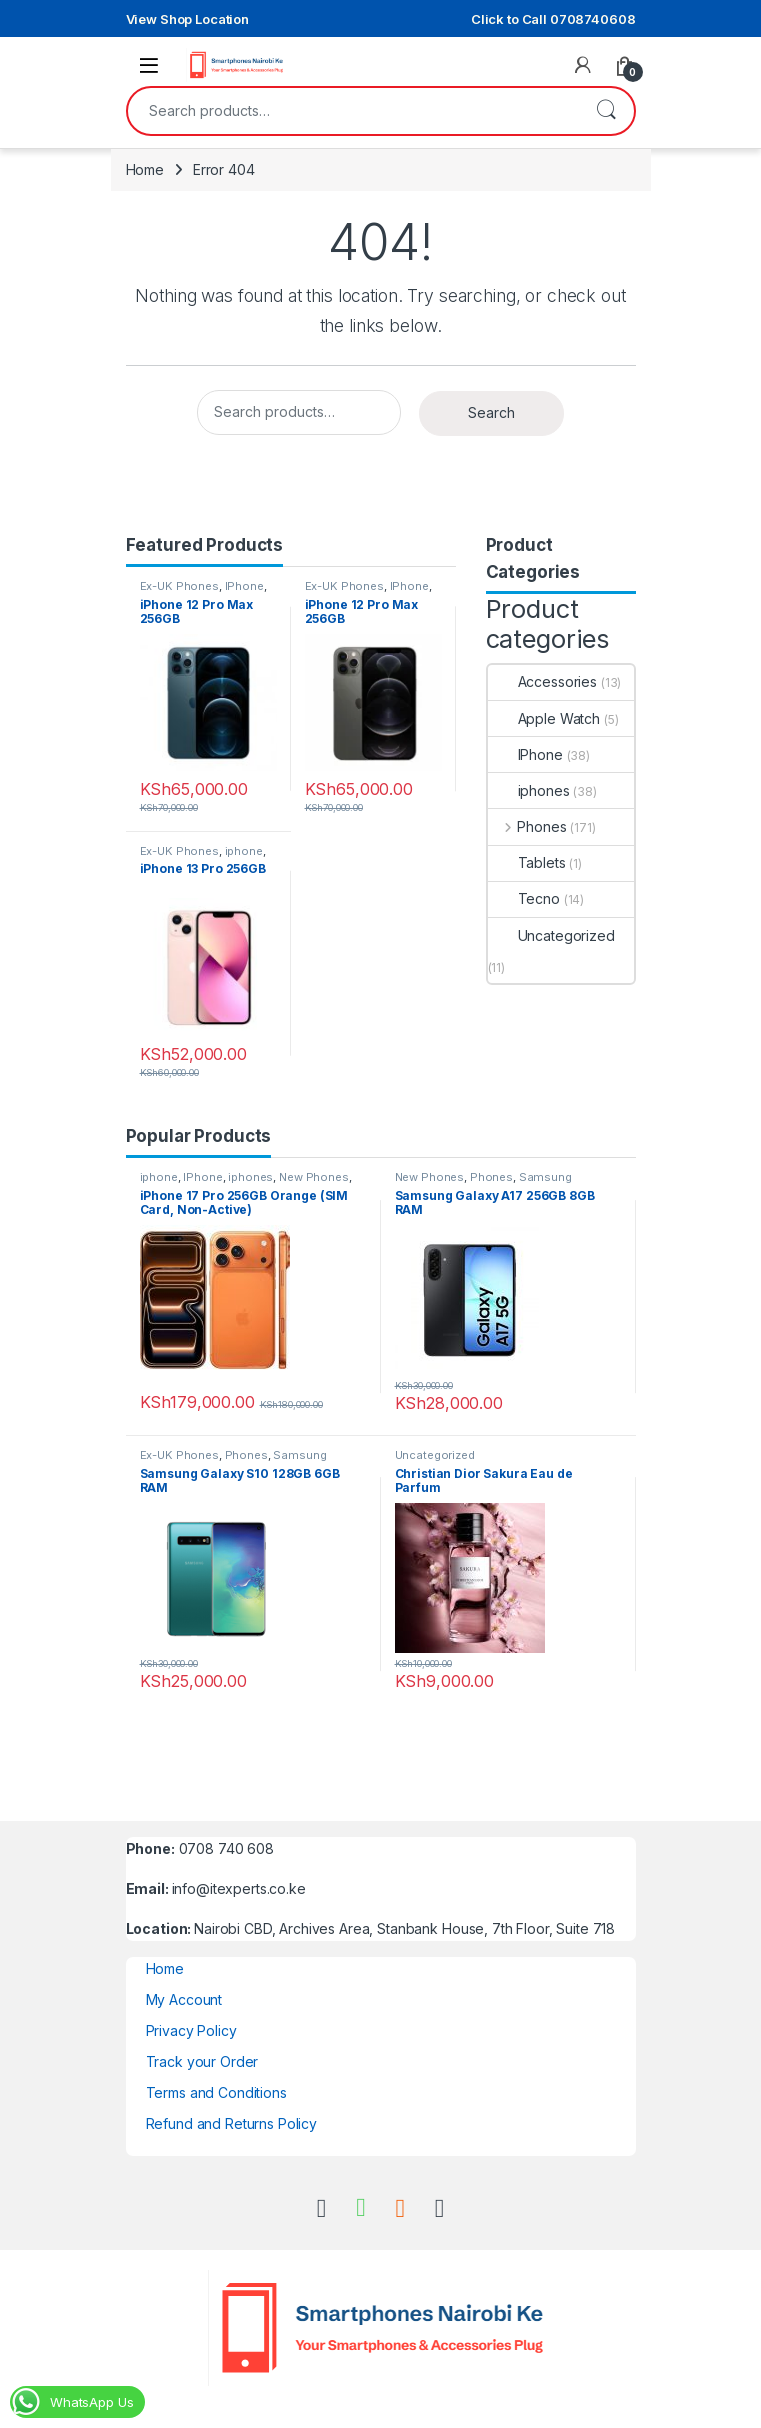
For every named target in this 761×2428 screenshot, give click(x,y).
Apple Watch (544, 718)
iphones (529, 790)
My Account (184, 1999)
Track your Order (202, 2061)
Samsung (545, 1177)
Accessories (542, 681)
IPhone (244, 586)
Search (606, 111)
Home (145, 169)
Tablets (527, 862)
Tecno (524, 898)
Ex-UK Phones (179, 586)
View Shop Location (187, 19)
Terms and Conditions (216, 2092)
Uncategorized (551, 935)
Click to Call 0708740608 (553, 19)
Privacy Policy (191, 2030)
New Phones (314, 1177)
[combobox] (353, 111)
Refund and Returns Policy (232, 2123)
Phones (527, 826)
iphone (244, 851)
